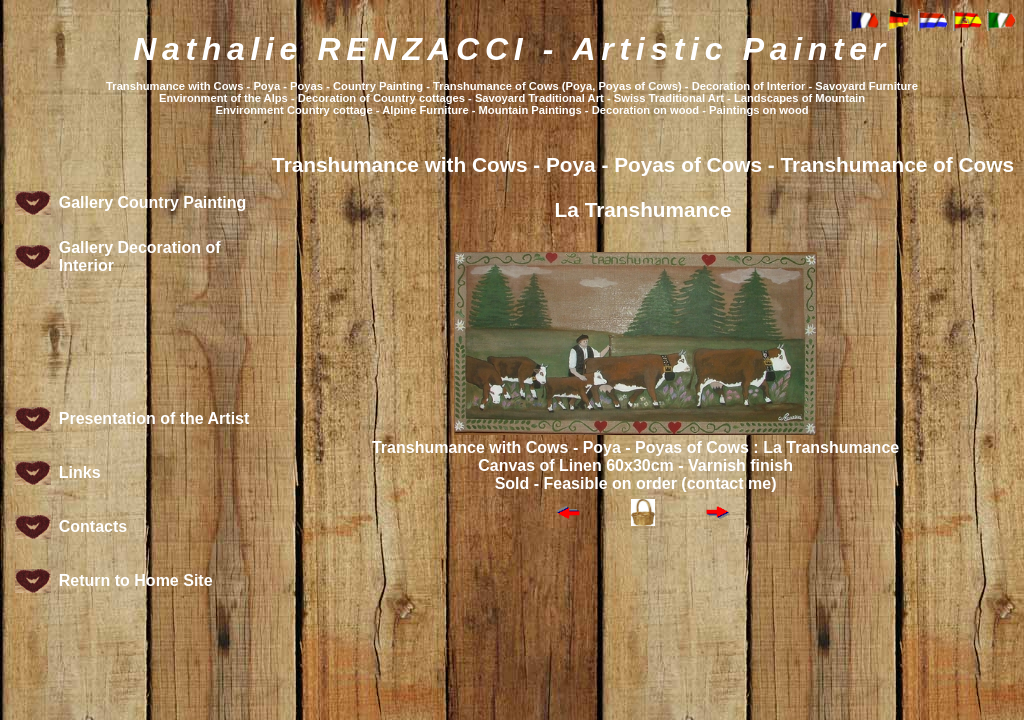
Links (80, 472)
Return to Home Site (136, 580)
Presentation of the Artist (154, 418)
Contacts (93, 526)
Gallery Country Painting (153, 202)
